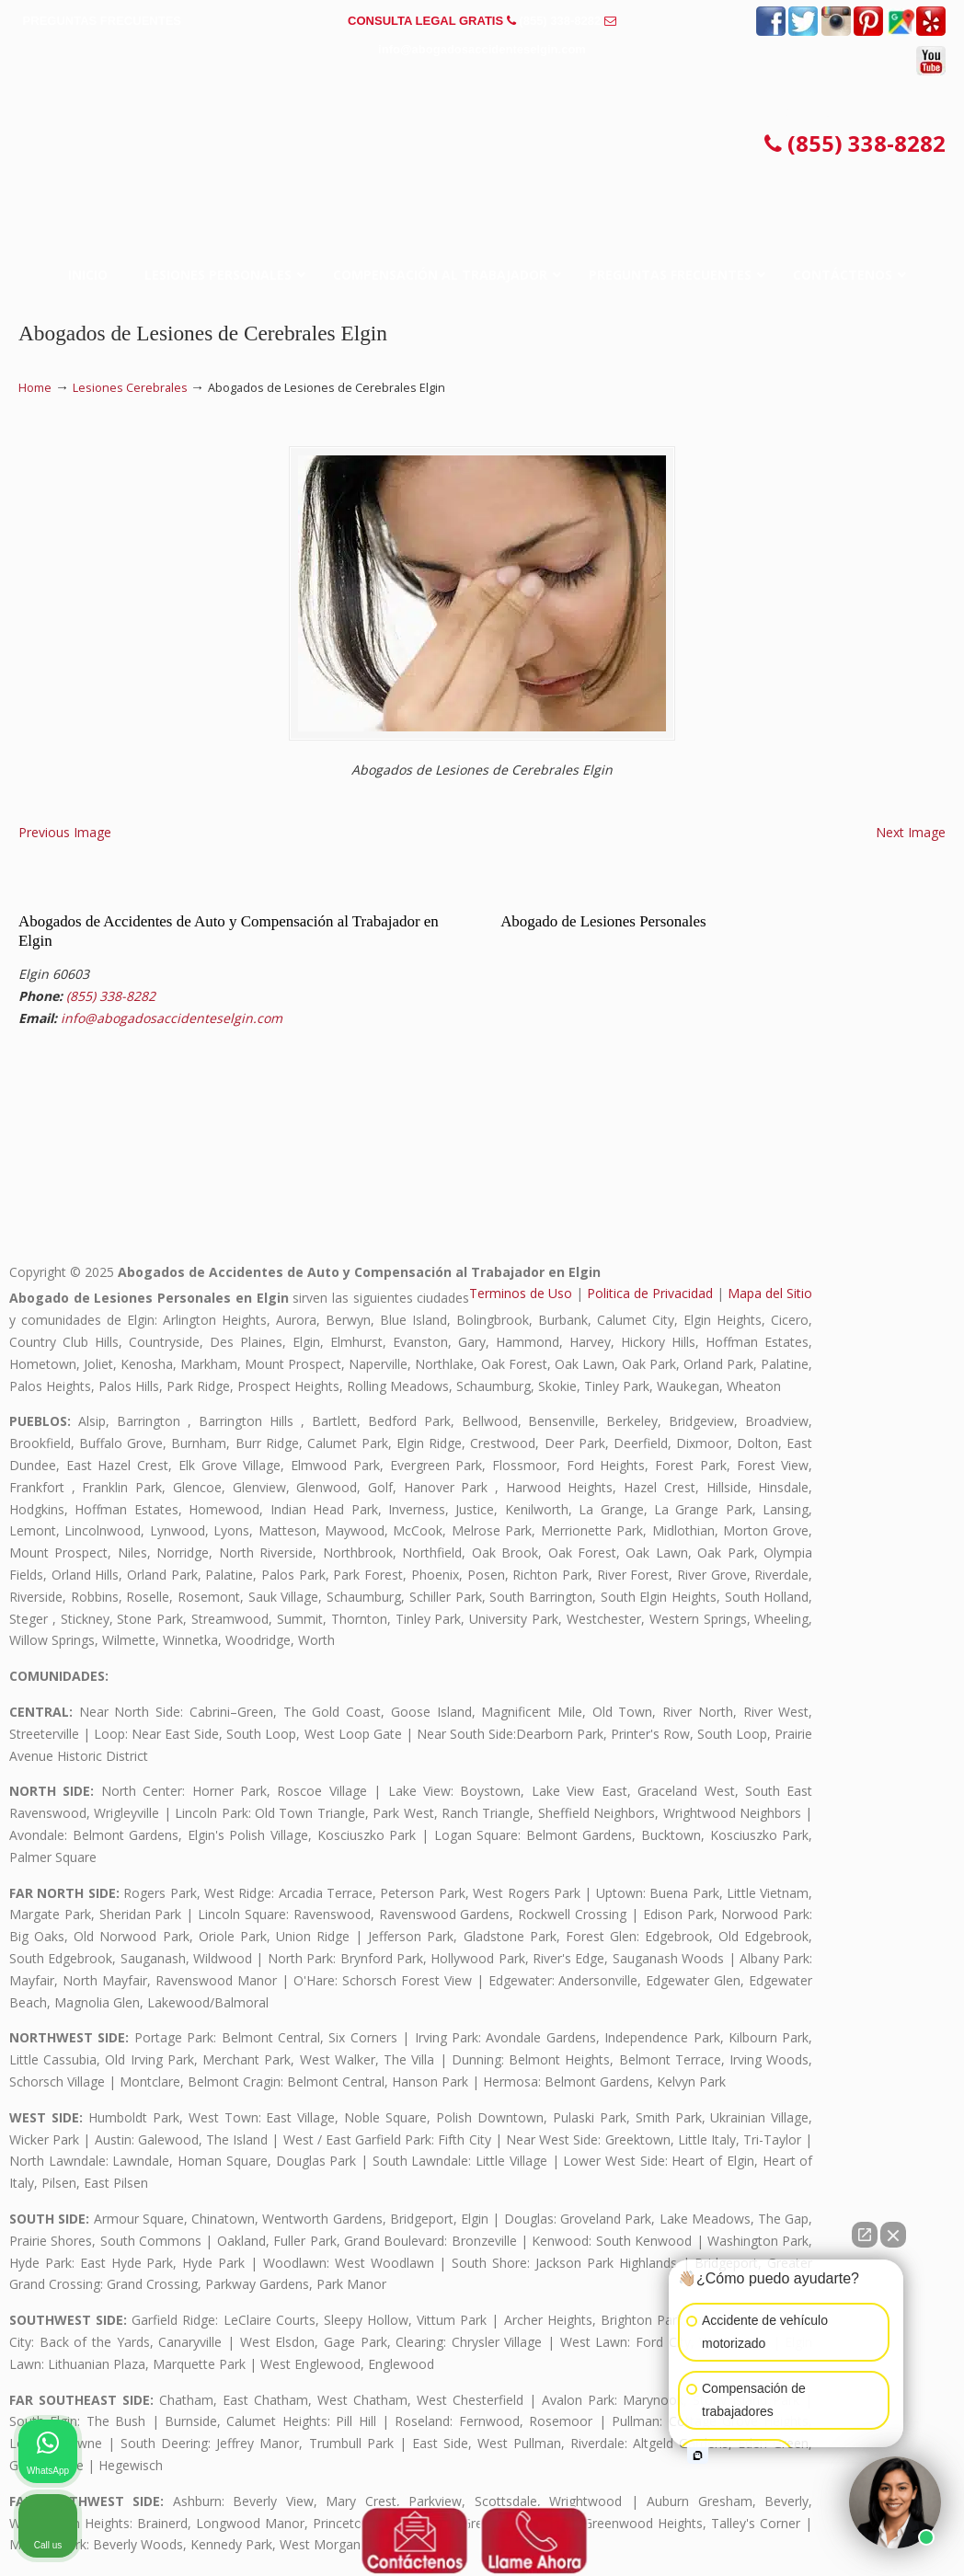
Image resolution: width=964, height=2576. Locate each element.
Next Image (911, 832)
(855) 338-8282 (560, 21)
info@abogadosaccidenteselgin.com (482, 49)
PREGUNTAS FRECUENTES (102, 21)
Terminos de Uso (520, 1293)
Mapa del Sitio (770, 1293)
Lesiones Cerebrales (130, 388)
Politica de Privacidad (650, 1293)
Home (35, 388)
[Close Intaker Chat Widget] (893, 2235)
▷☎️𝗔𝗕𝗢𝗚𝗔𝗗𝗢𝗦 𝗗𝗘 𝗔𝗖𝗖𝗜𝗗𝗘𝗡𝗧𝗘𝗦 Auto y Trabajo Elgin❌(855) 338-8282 (482, 150)
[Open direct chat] (865, 2235)
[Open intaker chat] (697, 2455)
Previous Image (64, 832)
